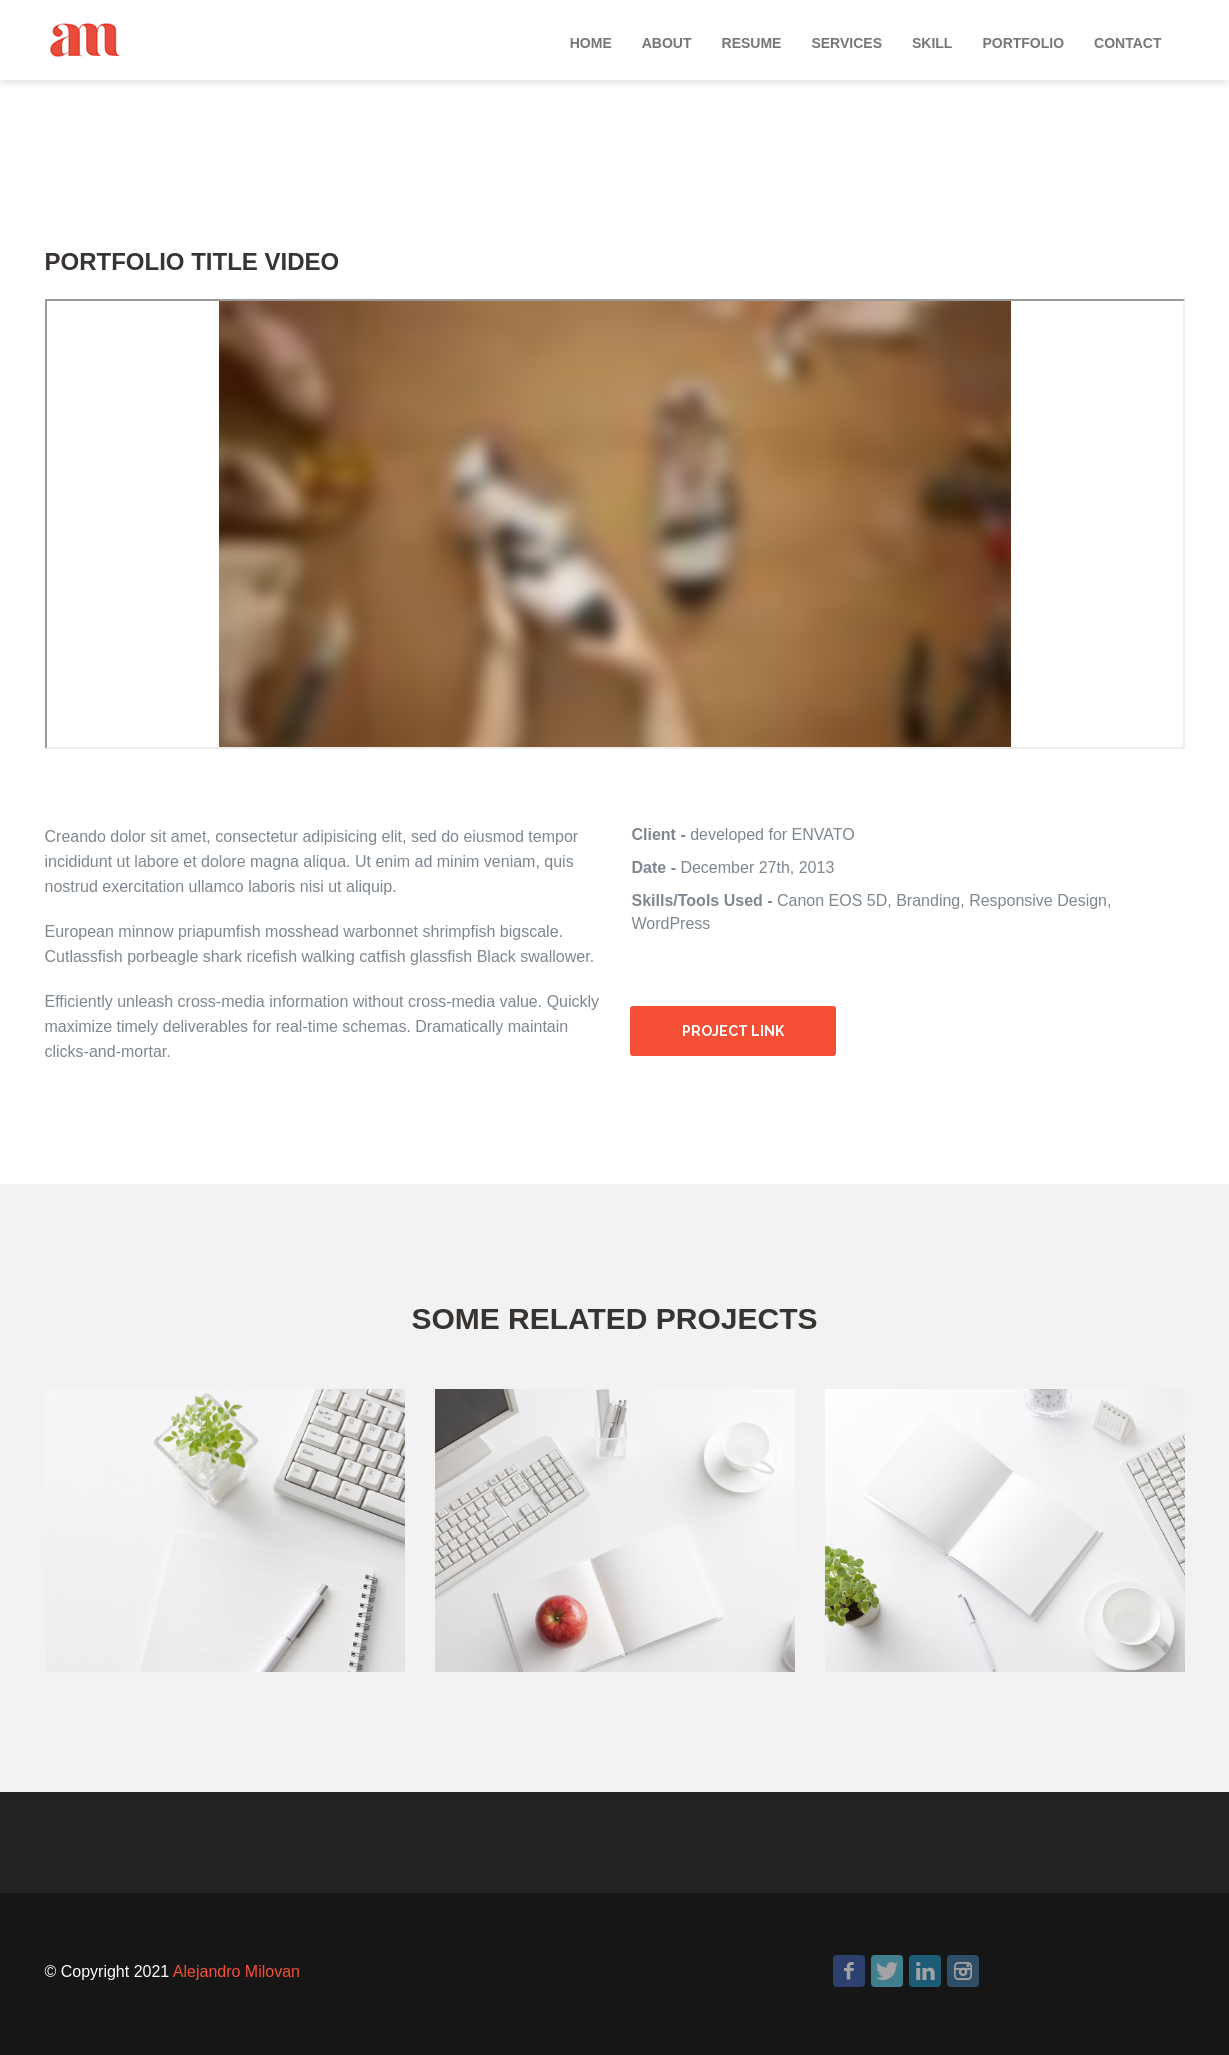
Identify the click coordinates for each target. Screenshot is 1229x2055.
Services (846, 43)
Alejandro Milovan (236, 1971)
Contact (1127, 43)
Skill (932, 43)
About (667, 43)
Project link (733, 1031)
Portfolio (1023, 43)
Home (591, 43)
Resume (752, 43)
